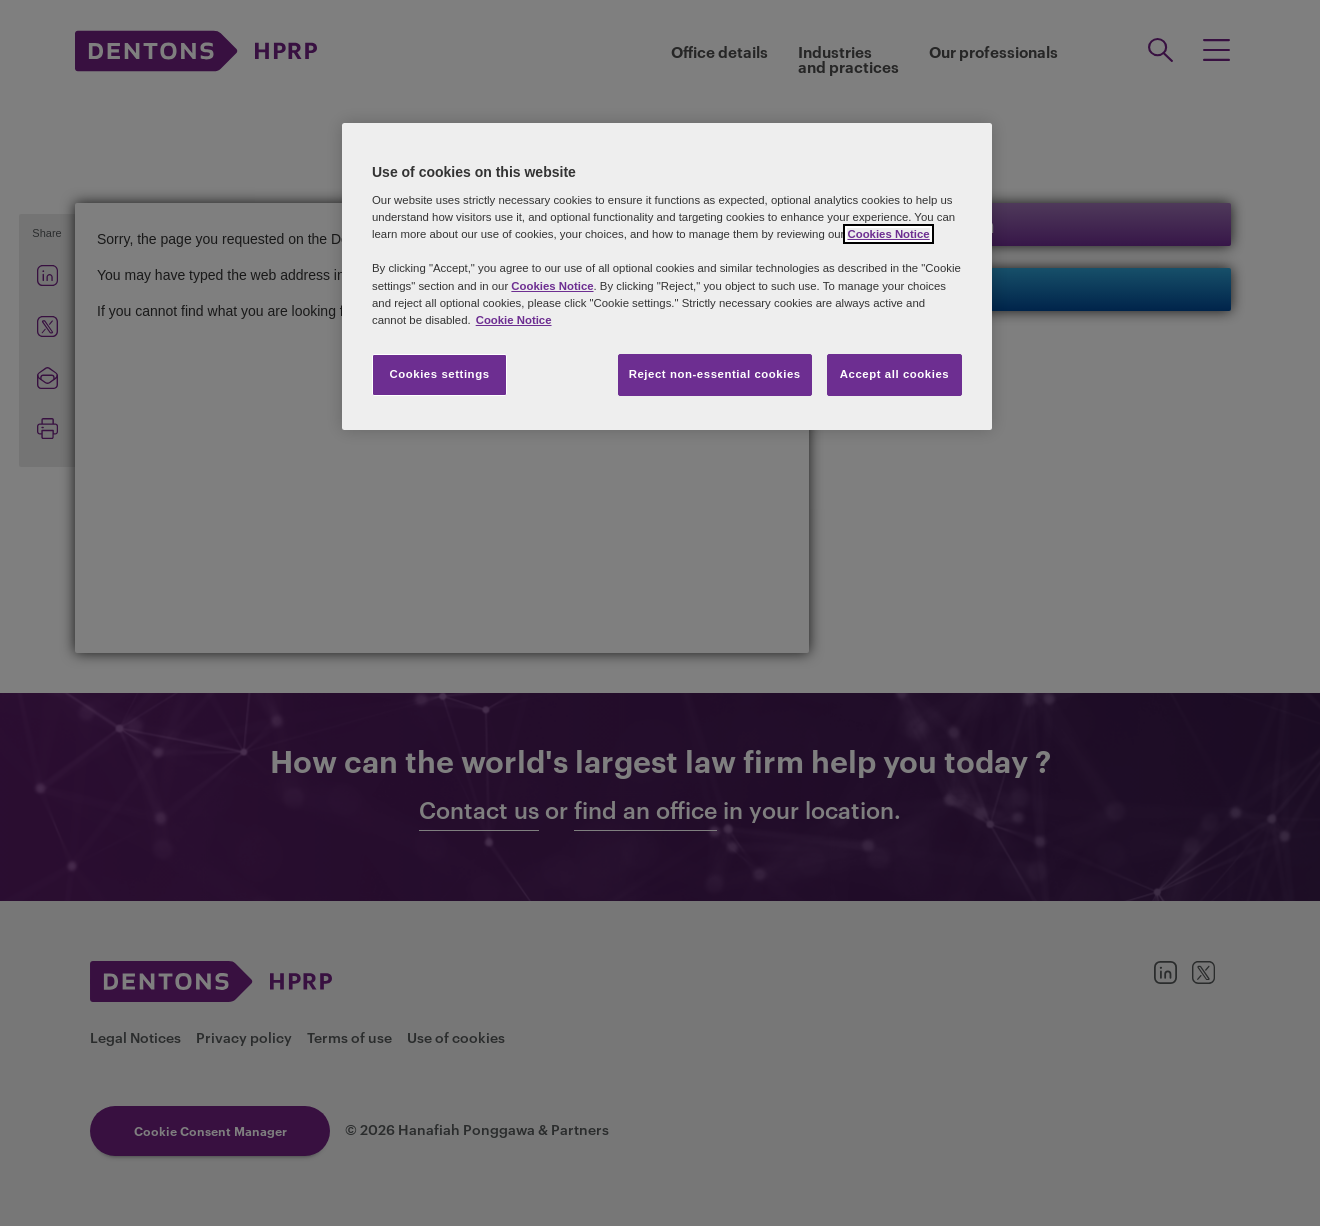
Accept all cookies (895, 374)
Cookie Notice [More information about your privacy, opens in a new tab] (514, 320)
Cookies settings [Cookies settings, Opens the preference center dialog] (439, 374)
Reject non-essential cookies (715, 374)
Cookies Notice (888, 234)
